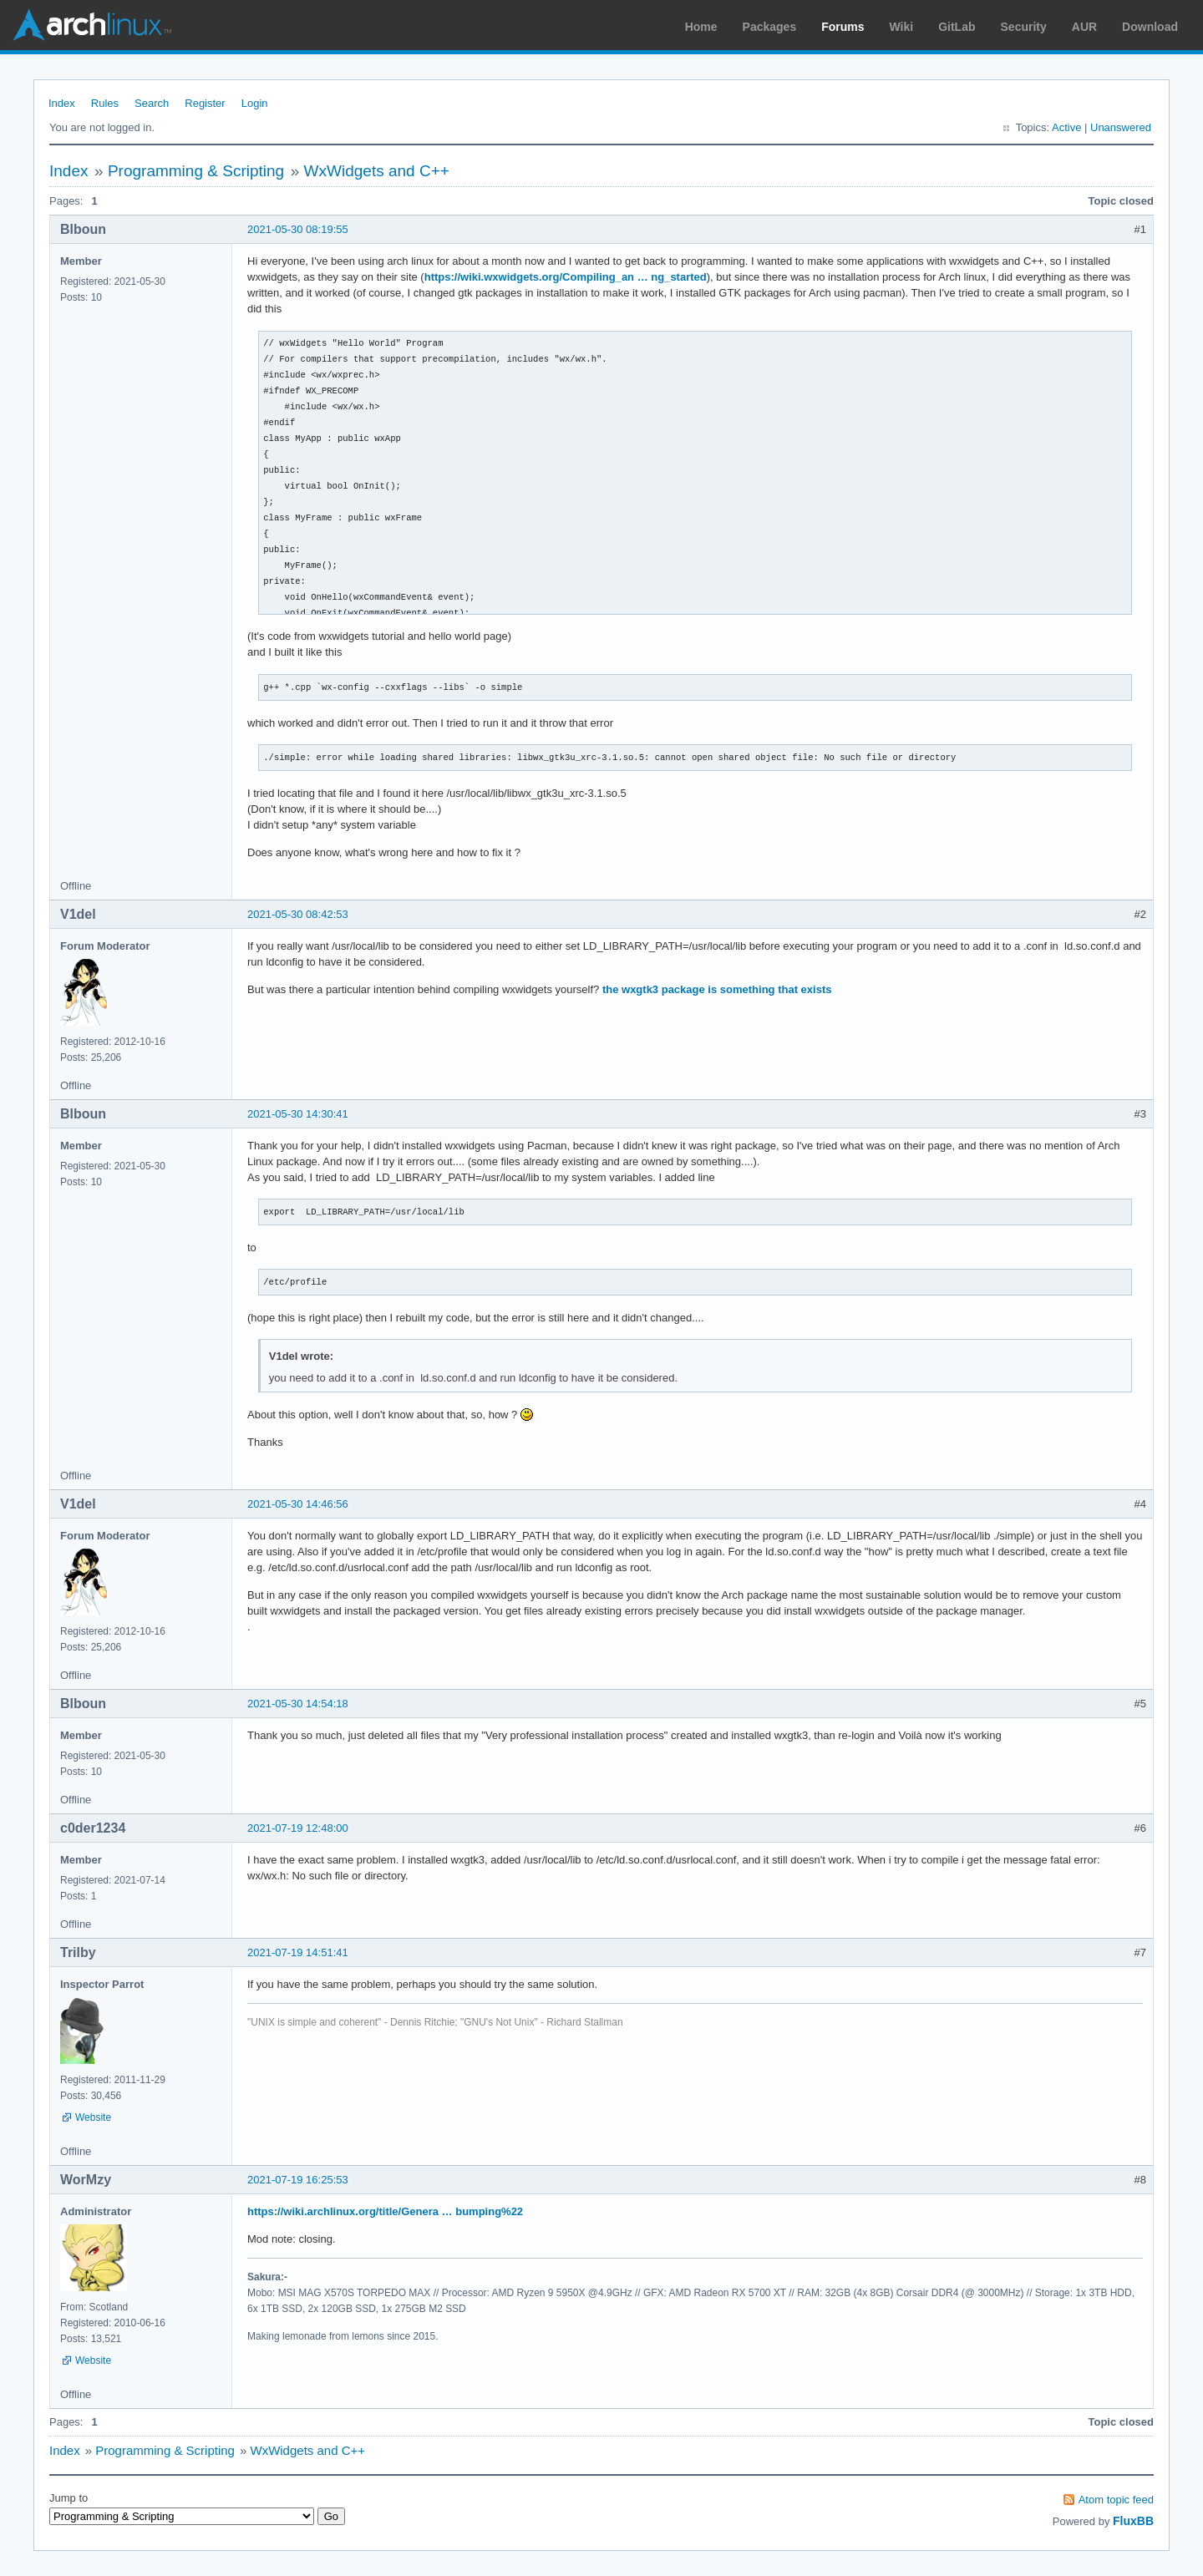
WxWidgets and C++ (376, 171)
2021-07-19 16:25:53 (297, 2179)
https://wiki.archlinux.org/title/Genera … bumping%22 (385, 2211)
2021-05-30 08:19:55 (297, 229)
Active (1066, 127)
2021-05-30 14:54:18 (297, 1703)
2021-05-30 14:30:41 (297, 1114)
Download (1150, 26)
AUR (1084, 26)
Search (152, 103)
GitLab (956, 26)
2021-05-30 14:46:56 (297, 1504)
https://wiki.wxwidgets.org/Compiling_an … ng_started (565, 277)
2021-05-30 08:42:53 (297, 914)
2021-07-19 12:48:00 (297, 1828)
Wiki (902, 26)
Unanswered (1120, 127)
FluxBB (1133, 2521)
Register (205, 103)
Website (93, 2117)
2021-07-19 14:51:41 (297, 1952)
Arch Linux (92, 25)
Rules (105, 103)
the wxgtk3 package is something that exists (717, 989)
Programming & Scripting (196, 171)
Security (1024, 26)
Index (61, 103)
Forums (842, 26)
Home (701, 26)
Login (254, 103)
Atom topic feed (1116, 2499)
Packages (770, 26)
